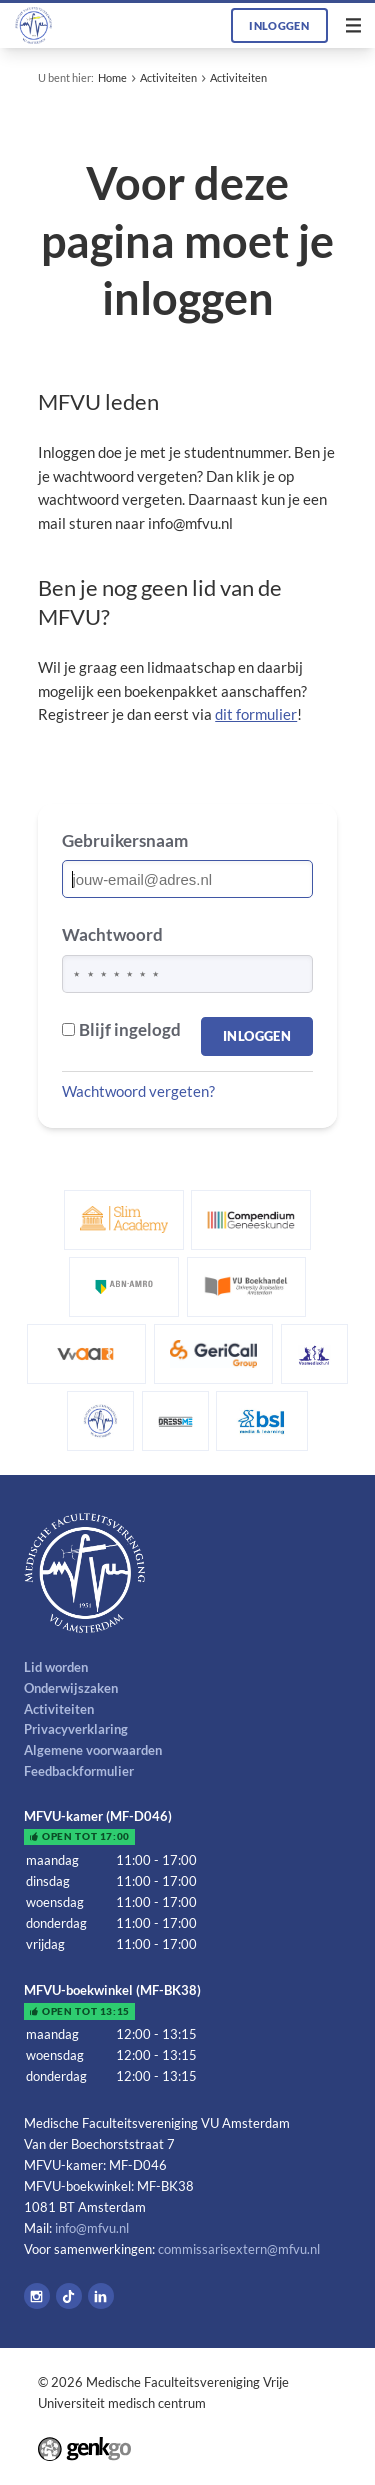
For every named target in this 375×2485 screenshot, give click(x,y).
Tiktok (69, 2296)
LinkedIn (101, 2296)
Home (112, 77)
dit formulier (256, 714)
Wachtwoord (112, 934)
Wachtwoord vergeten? (138, 1091)
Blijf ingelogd (121, 1029)
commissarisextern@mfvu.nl (239, 2249)
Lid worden (56, 1667)
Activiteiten (168, 77)
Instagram (37, 2296)
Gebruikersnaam (125, 840)
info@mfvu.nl (92, 2228)
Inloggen (279, 25)
